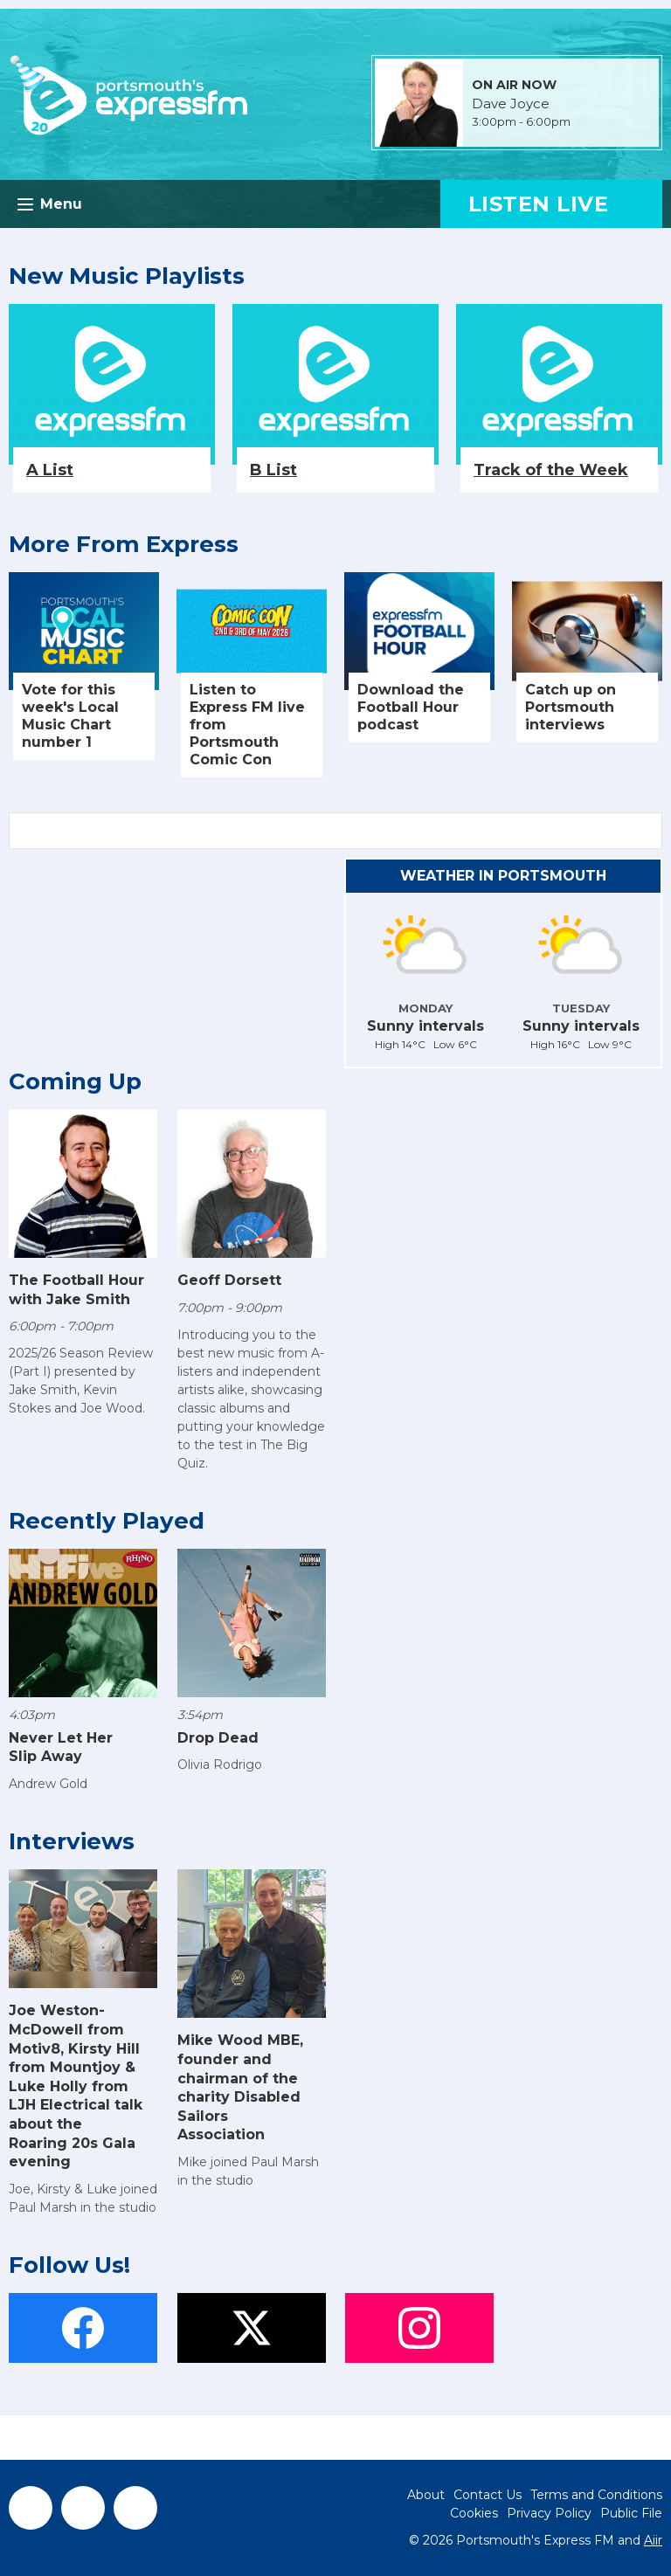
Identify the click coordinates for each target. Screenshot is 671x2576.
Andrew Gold (48, 1784)
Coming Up (75, 1081)
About (426, 2495)
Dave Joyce (511, 104)
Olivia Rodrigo (219, 1764)
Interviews (72, 1841)
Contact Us (487, 2495)
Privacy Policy (549, 2513)
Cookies (474, 2513)
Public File (631, 2513)
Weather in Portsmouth (503, 875)
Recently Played (106, 1521)
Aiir (653, 2540)
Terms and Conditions (596, 2495)
